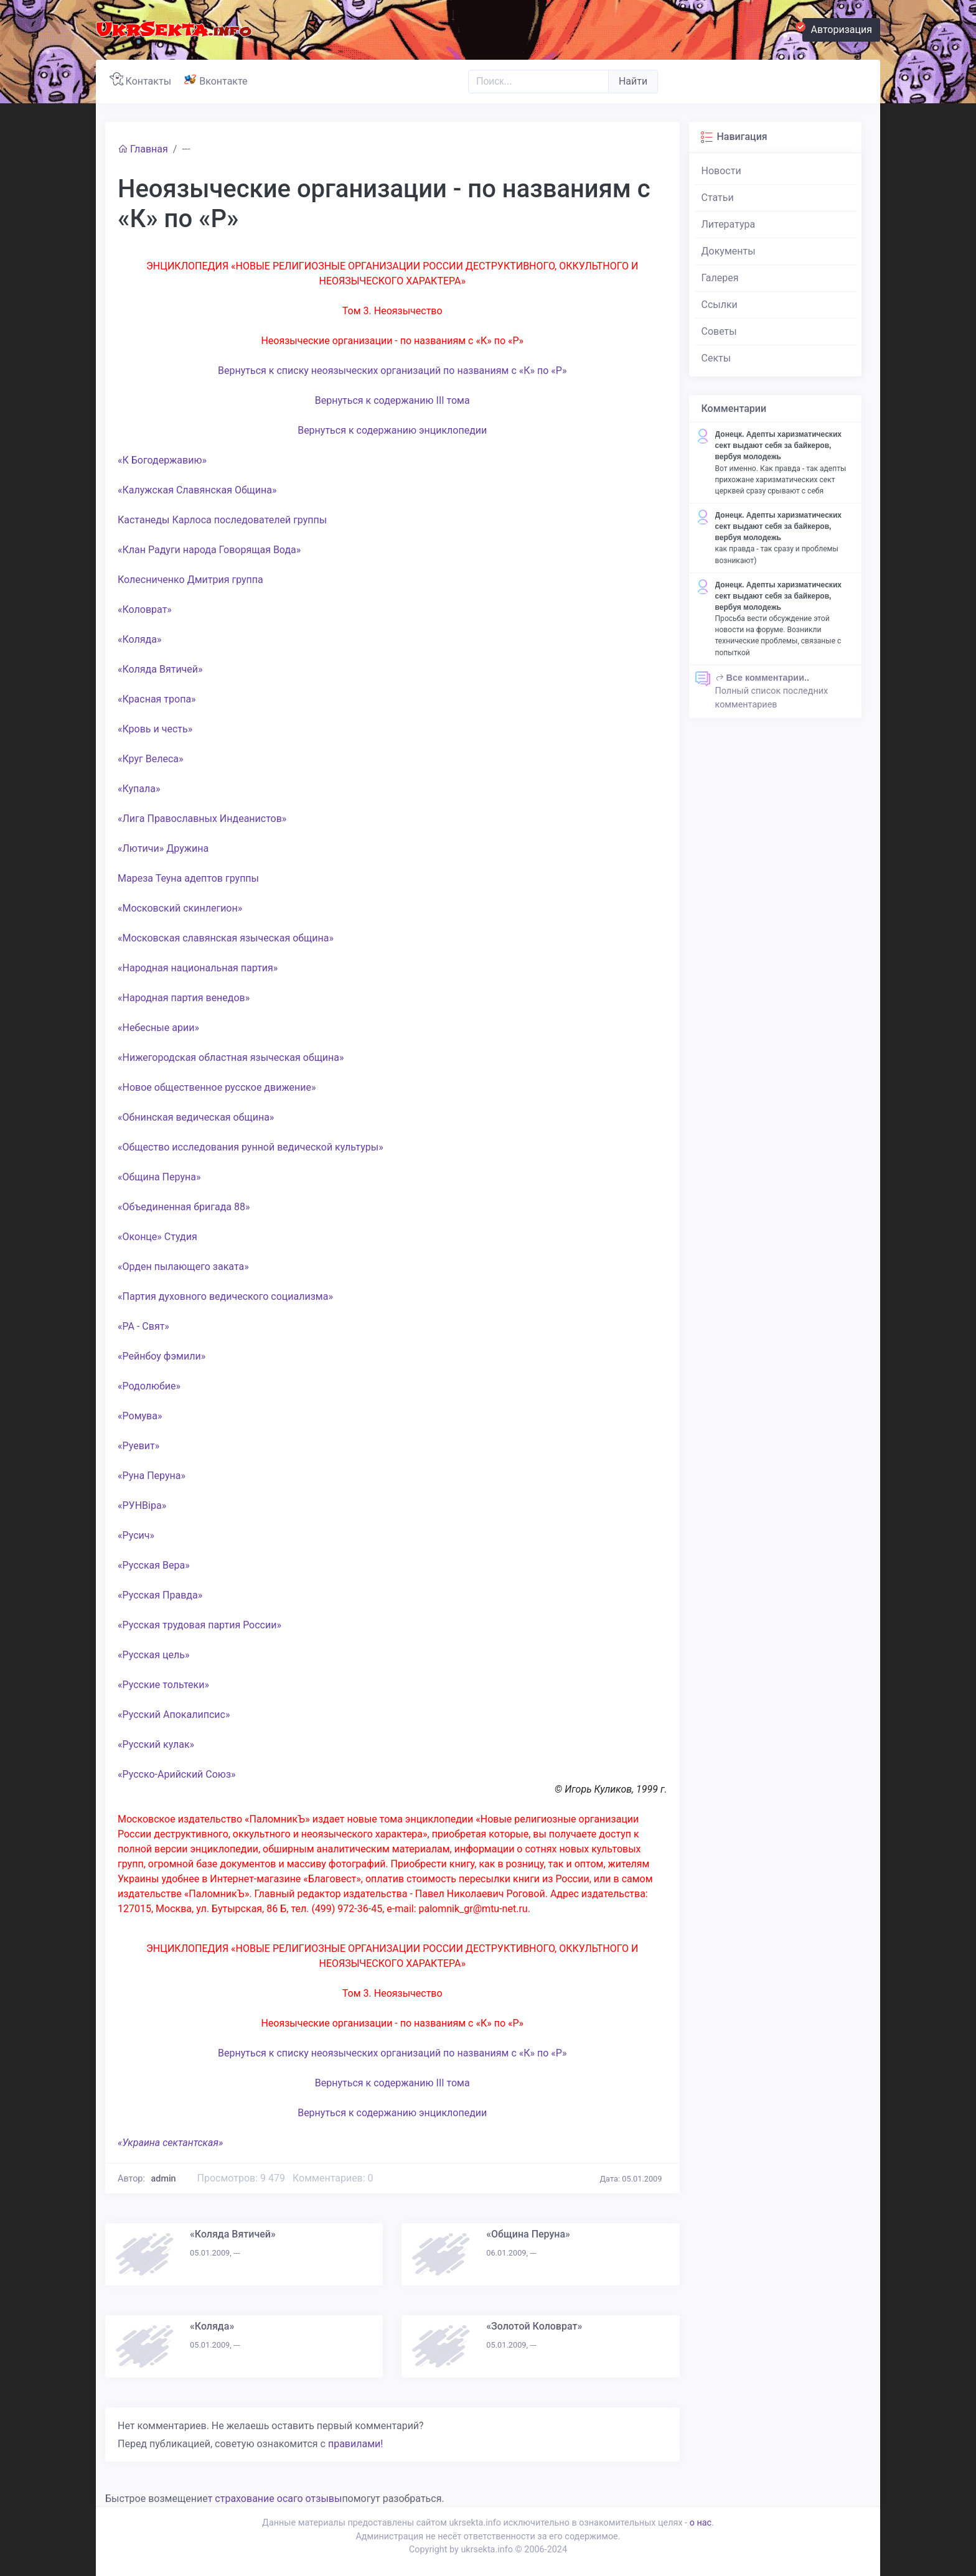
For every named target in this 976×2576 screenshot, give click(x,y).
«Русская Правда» (160, 1595)
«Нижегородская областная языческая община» (231, 1057)
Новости (721, 171)
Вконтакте (218, 79)
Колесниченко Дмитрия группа (190, 580)
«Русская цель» (153, 1655)
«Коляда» (139, 639)
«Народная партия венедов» (184, 998)
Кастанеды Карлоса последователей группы (222, 520)
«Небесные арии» (158, 1028)
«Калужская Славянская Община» (197, 490)
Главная (143, 149)
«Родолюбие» (149, 1386)
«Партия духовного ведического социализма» (225, 1296)
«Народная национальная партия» (198, 968)
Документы (729, 251)
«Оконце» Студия (157, 1237)
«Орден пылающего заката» (183, 1266)
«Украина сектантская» (170, 2143)
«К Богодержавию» (162, 460)
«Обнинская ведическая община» (196, 1117)
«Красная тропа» (157, 699)
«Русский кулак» (156, 1744)
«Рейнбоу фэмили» (161, 1356)
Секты (716, 358)
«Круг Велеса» (151, 759)
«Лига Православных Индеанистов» (202, 818)
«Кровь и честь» (155, 729)
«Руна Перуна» (151, 1476)
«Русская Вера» (154, 1565)
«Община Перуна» (159, 1177)
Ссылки (720, 304)
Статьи (718, 197)
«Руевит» (138, 1446)
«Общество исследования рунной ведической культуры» (250, 1147)
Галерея (720, 278)
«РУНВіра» (142, 1505)
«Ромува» (140, 1416)
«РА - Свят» (143, 1326)
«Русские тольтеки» (163, 1685)
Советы (719, 331)
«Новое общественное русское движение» (217, 1087)
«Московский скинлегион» (180, 908)
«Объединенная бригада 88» (184, 1207)
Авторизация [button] (837, 28)
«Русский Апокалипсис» (174, 1714)
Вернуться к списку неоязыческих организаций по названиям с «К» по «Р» (392, 370)
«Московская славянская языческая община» (226, 938)
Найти (633, 81)
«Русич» (136, 1535)
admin (163, 2178)
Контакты (143, 79)
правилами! (355, 2444)
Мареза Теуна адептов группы (188, 878)
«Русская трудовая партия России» (199, 1625)
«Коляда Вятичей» (160, 669)
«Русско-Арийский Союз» (177, 1774)
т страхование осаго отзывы (275, 2498)
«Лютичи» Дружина (163, 848)
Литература (729, 224)
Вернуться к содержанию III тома (392, 400)
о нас (700, 2523)
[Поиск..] (538, 81)
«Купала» (139, 789)
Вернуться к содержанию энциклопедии (392, 430)
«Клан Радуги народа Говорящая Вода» (209, 550)
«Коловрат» (145, 609)
